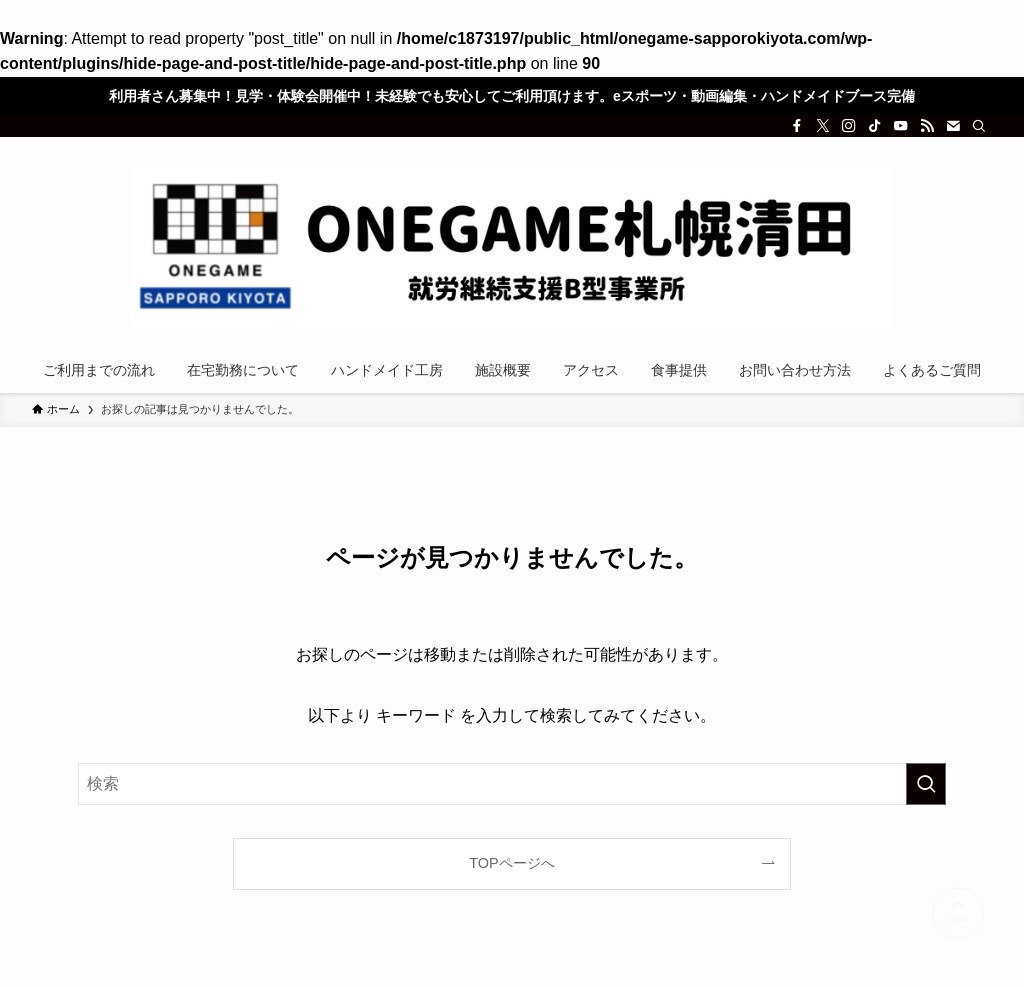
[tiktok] (875, 126)
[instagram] (849, 126)
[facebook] (797, 126)
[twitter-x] (823, 126)
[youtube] (901, 126)
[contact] (953, 126)
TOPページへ (511, 863)
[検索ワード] (512, 784)
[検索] (979, 126)
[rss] (927, 126)
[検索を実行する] (926, 784)
